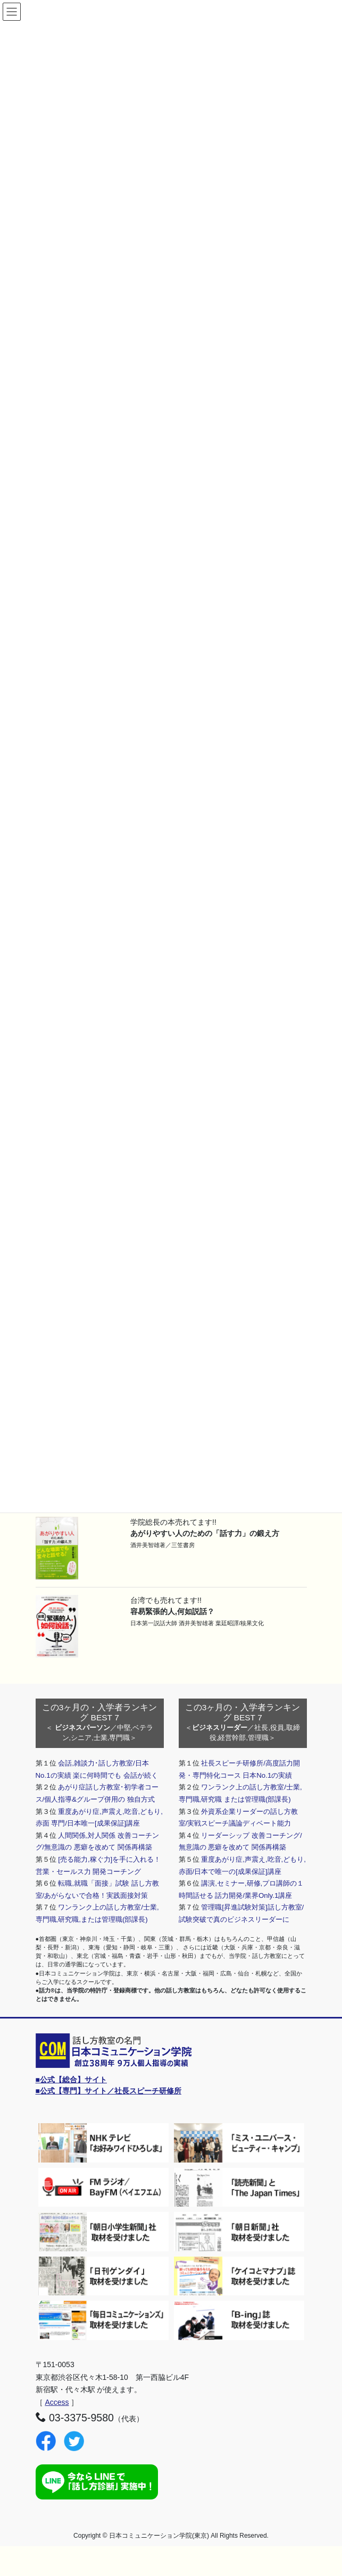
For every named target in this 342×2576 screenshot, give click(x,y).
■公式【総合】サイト (71, 2079)
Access (57, 2402)
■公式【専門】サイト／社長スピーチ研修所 (108, 2091)
